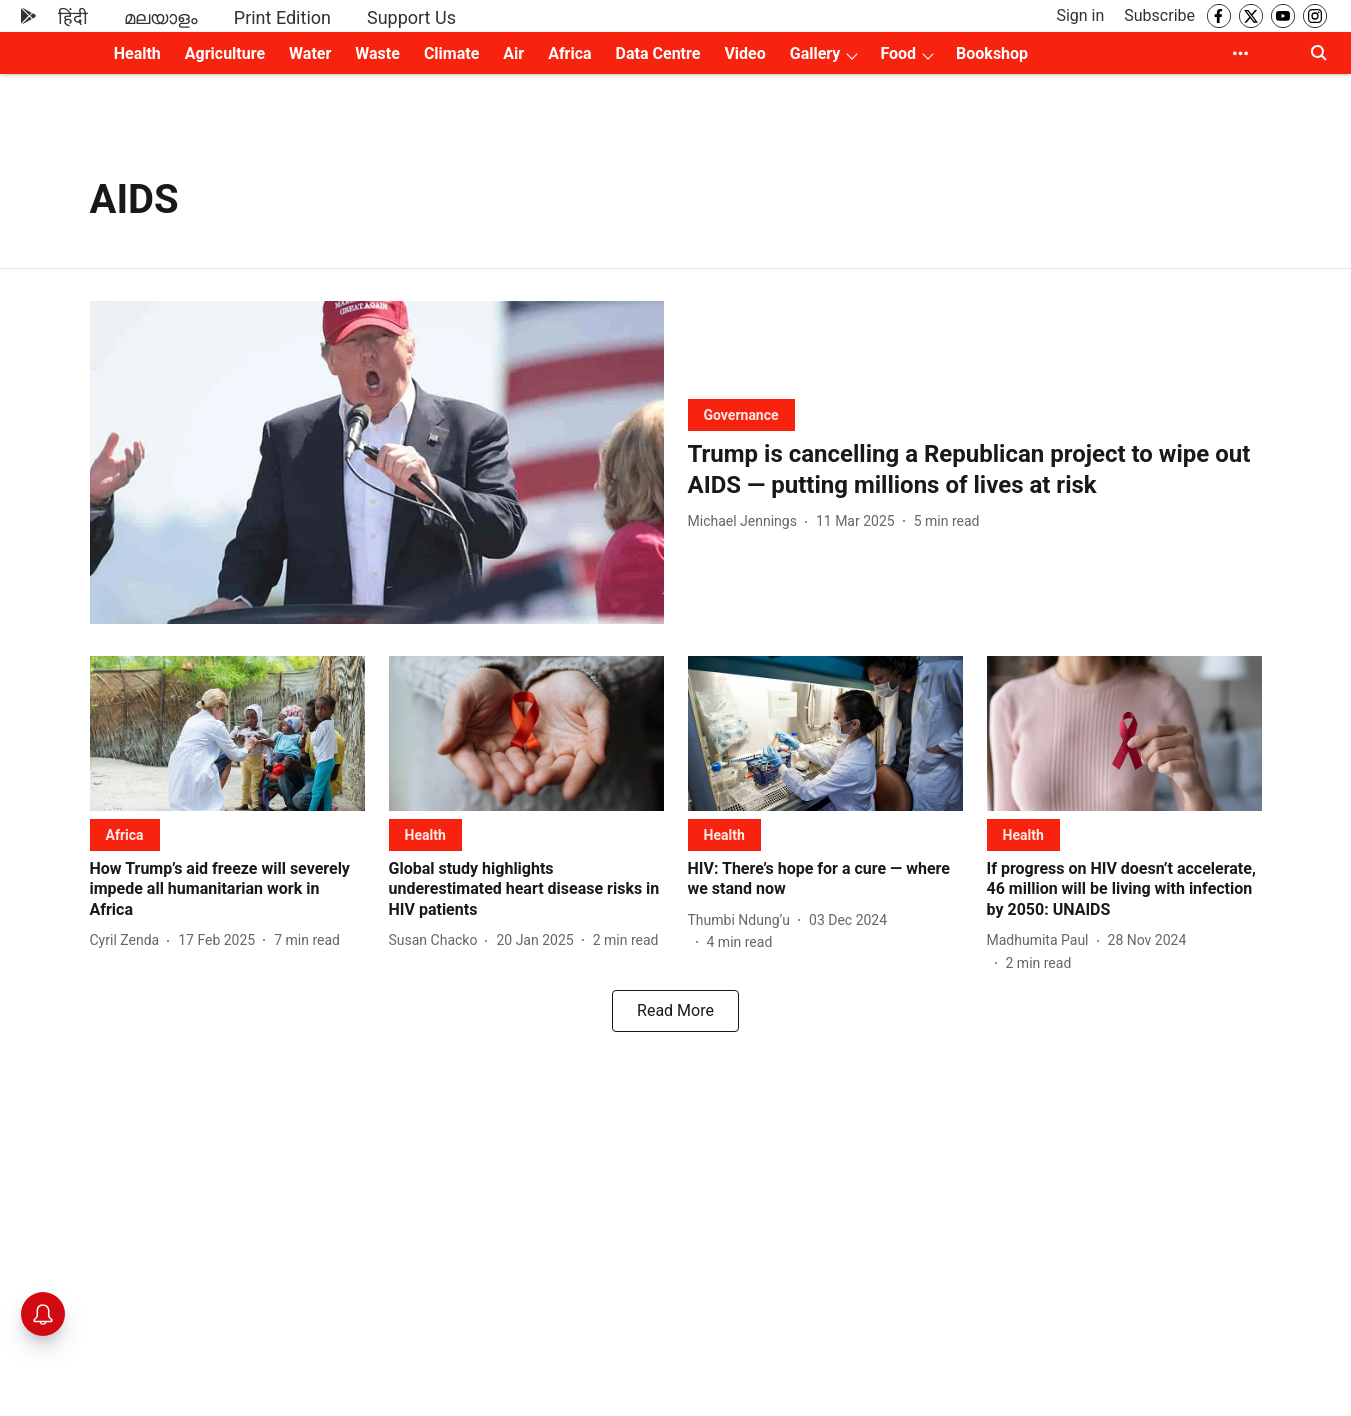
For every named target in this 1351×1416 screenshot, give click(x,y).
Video (744, 53)
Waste (377, 53)
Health (137, 53)
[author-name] (746, 521)
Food (898, 53)
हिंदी (73, 17)
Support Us (411, 17)
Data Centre (658, 53)
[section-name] (741, 414)
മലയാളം (161, 17)
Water (310, 53)
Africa (569, 53)
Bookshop (992, 53)
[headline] (975, 470)
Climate (451, 53)
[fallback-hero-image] (377, 462)
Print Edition (282, 17)
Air (513, 53)
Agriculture (225, 53)
